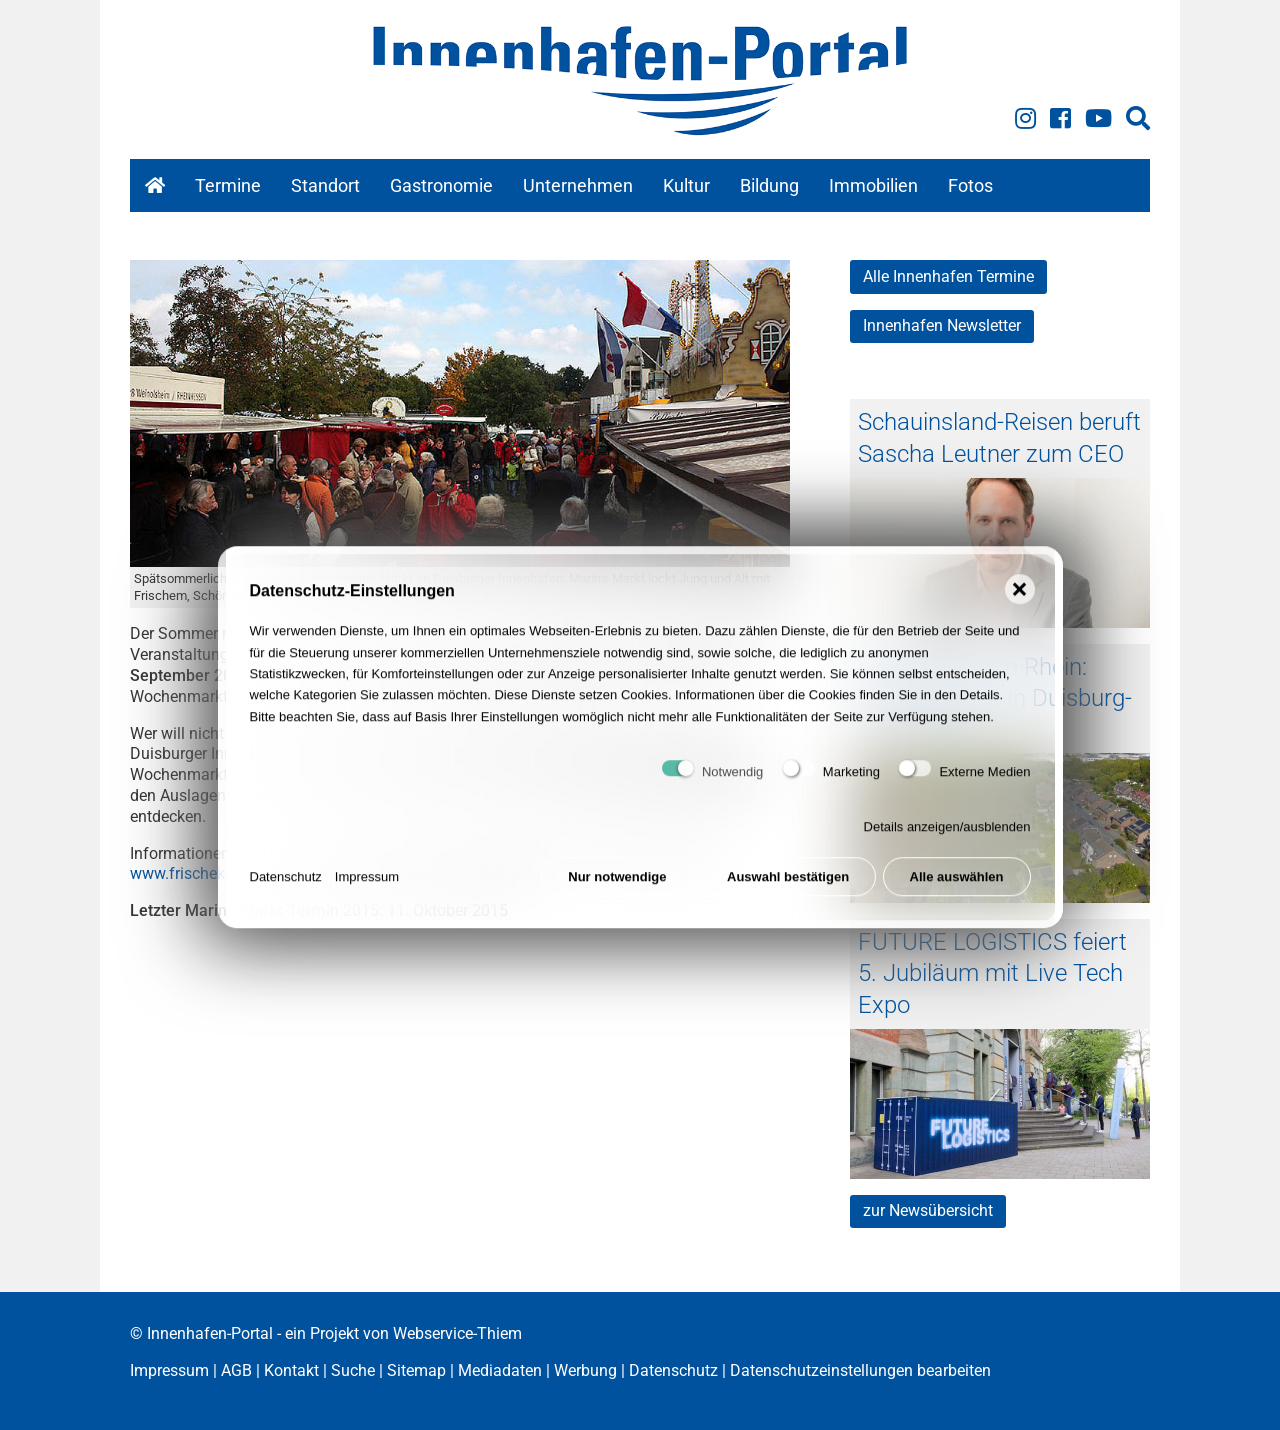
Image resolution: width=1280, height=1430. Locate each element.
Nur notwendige (617, 888)
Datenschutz (286, 888)
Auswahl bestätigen (788, 888)
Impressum (367, 888)
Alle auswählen (957, 888)
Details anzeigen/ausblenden (947, 838)
